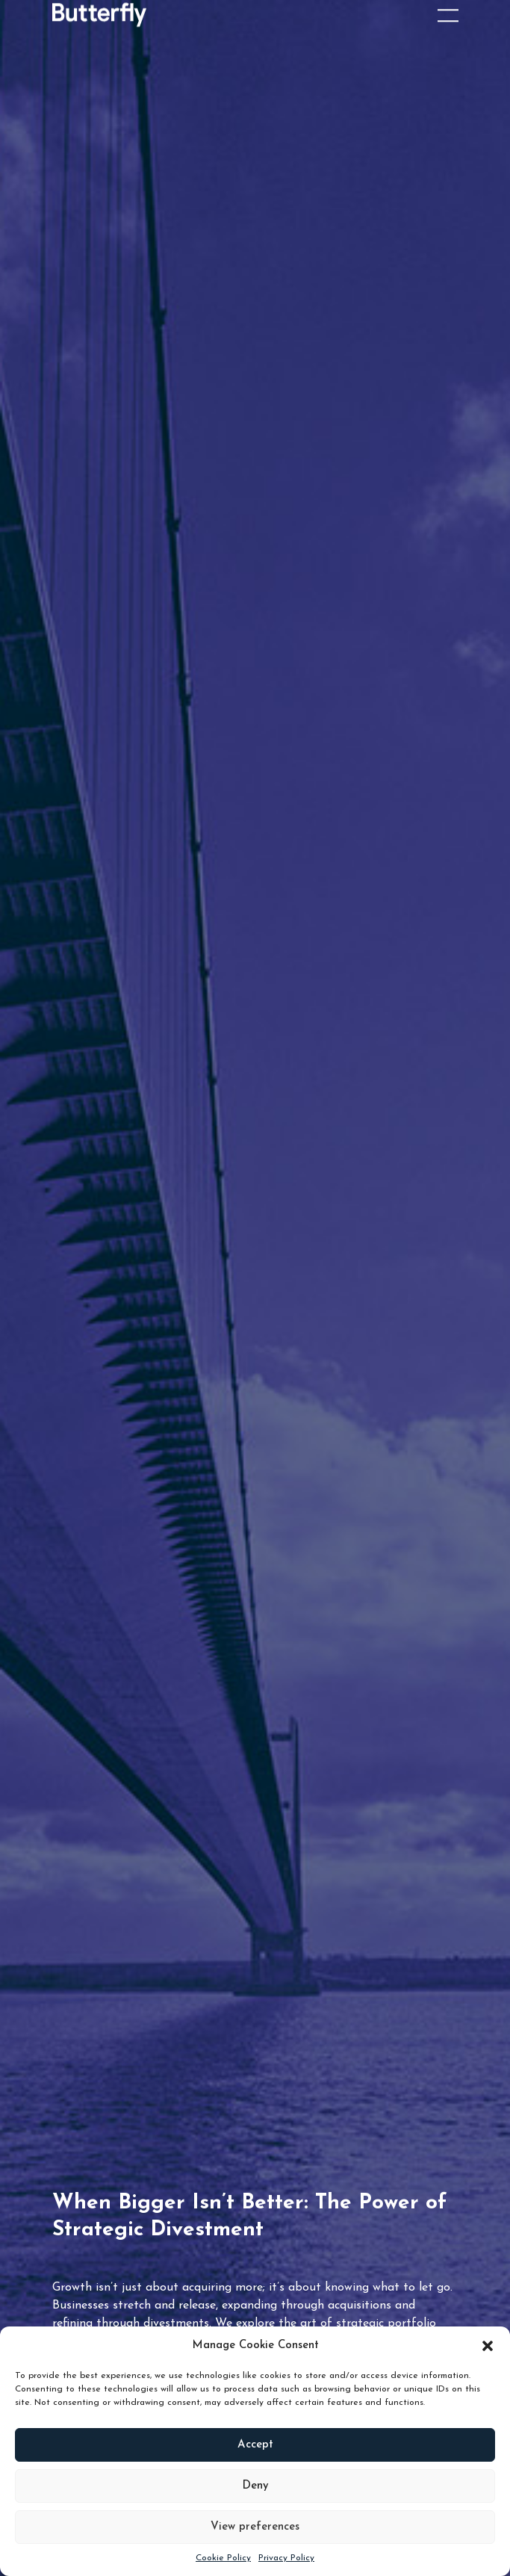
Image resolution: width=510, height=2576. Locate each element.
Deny (255, 2486)
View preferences (255, 2527)
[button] (487, 2345)
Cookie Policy (223, 2558)
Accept (255, 2444)
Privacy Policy (286, 2558)
